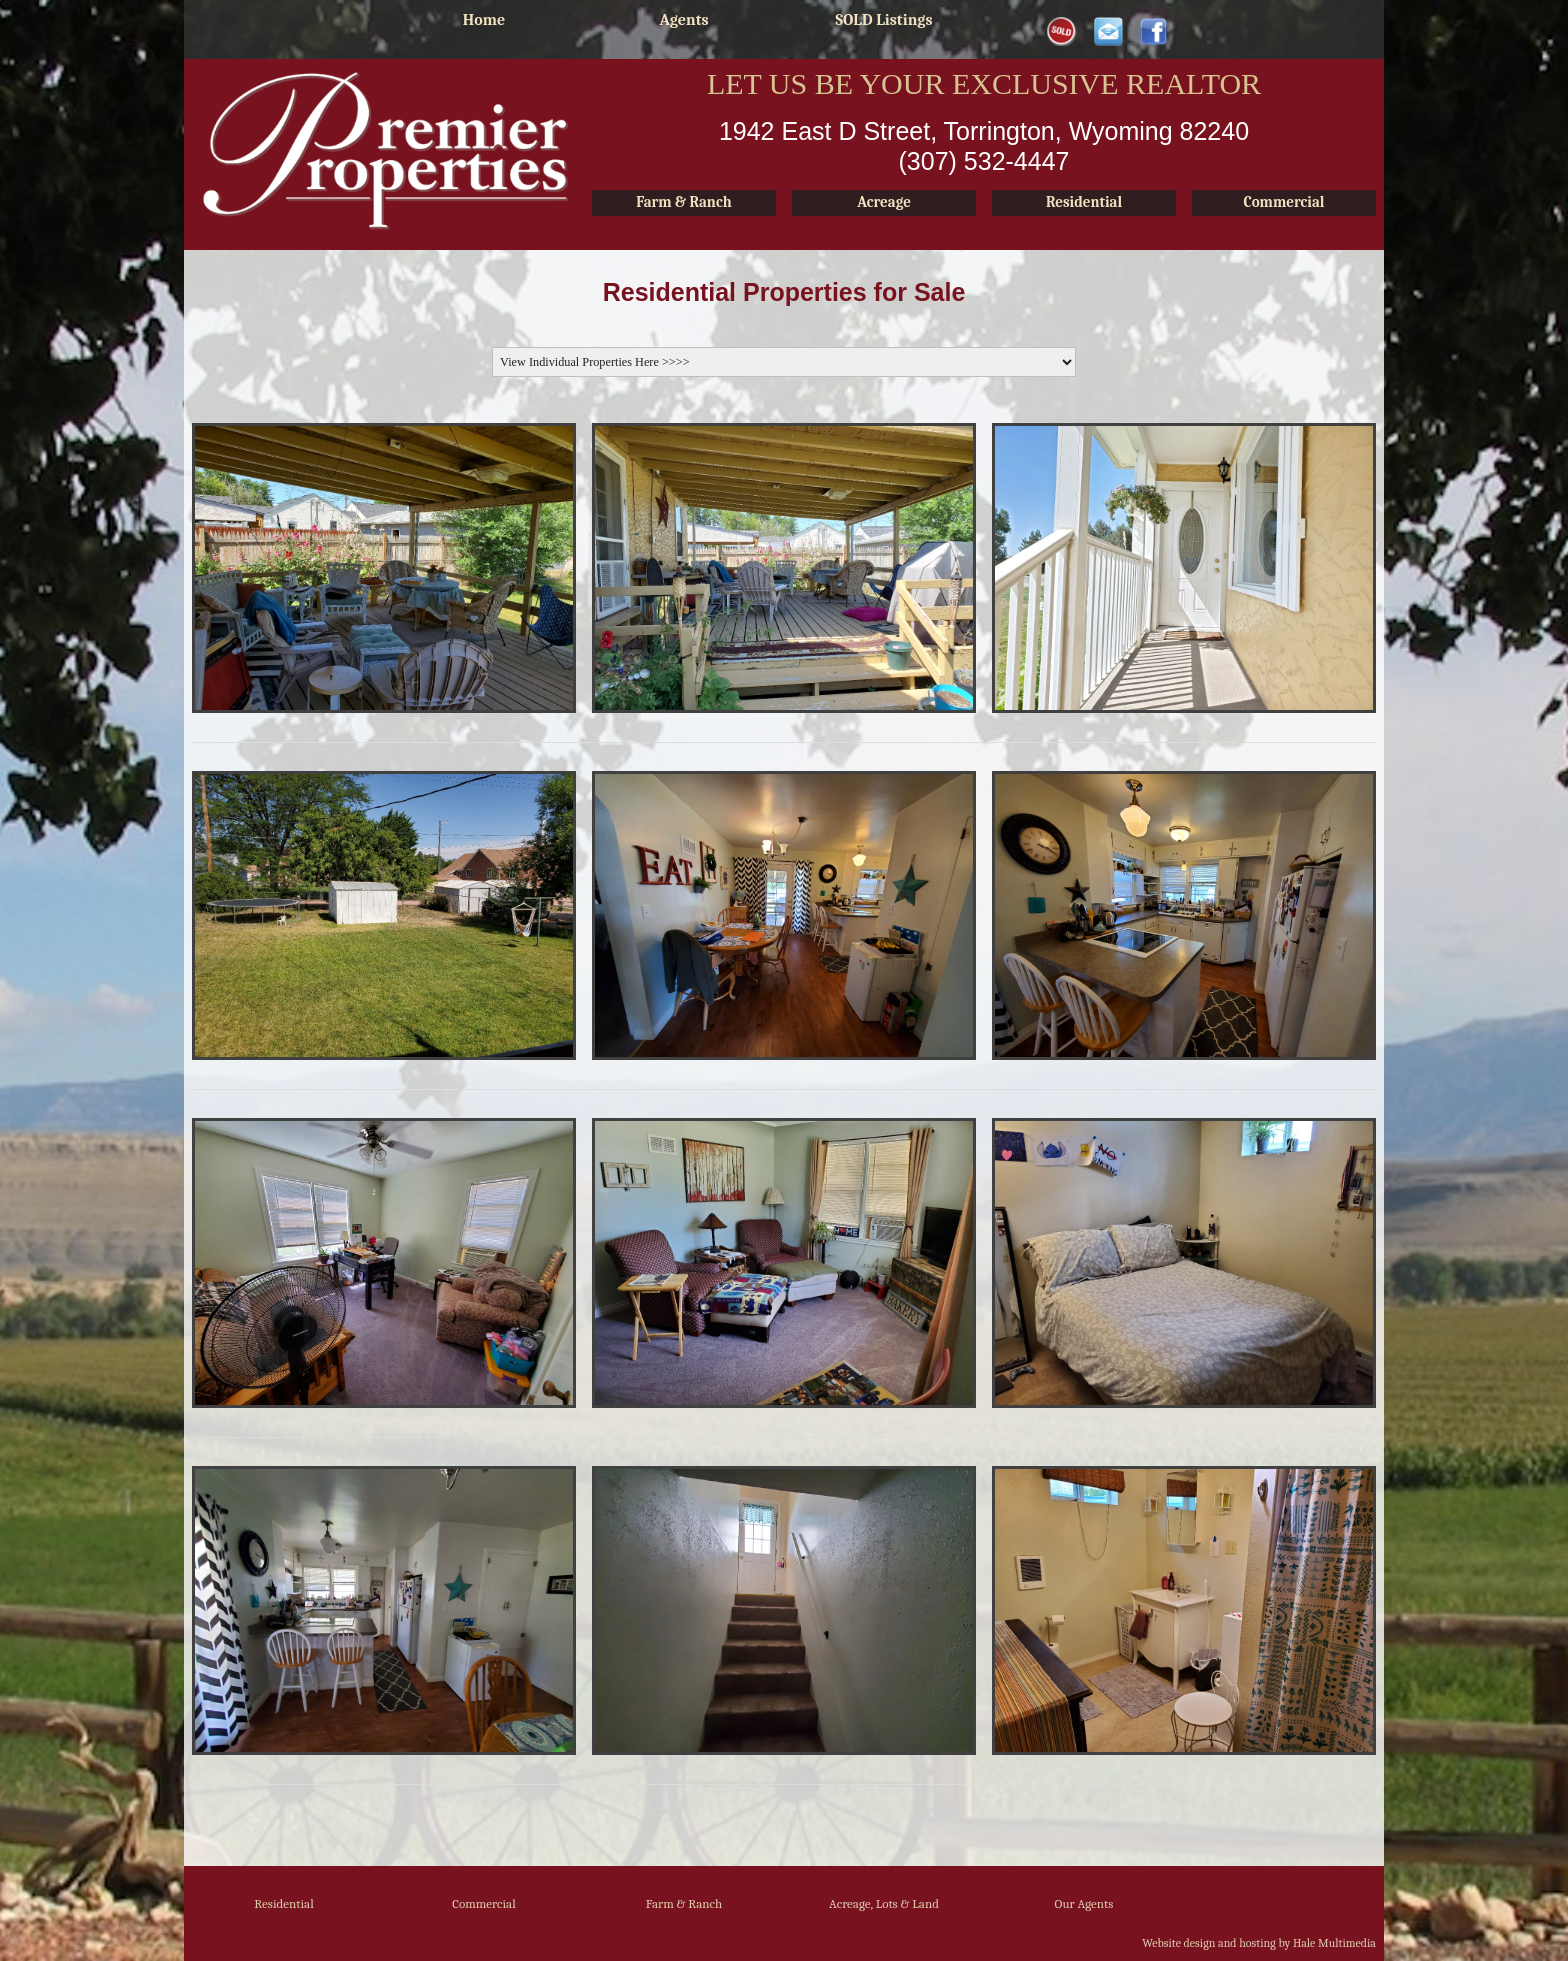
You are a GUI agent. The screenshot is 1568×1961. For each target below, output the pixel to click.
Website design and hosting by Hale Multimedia (1259, 1943)
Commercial (484, 1903)
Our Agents (1084, 1903)
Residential (283, 1903)
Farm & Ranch (684, 1903)
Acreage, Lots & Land (884, 1903)
